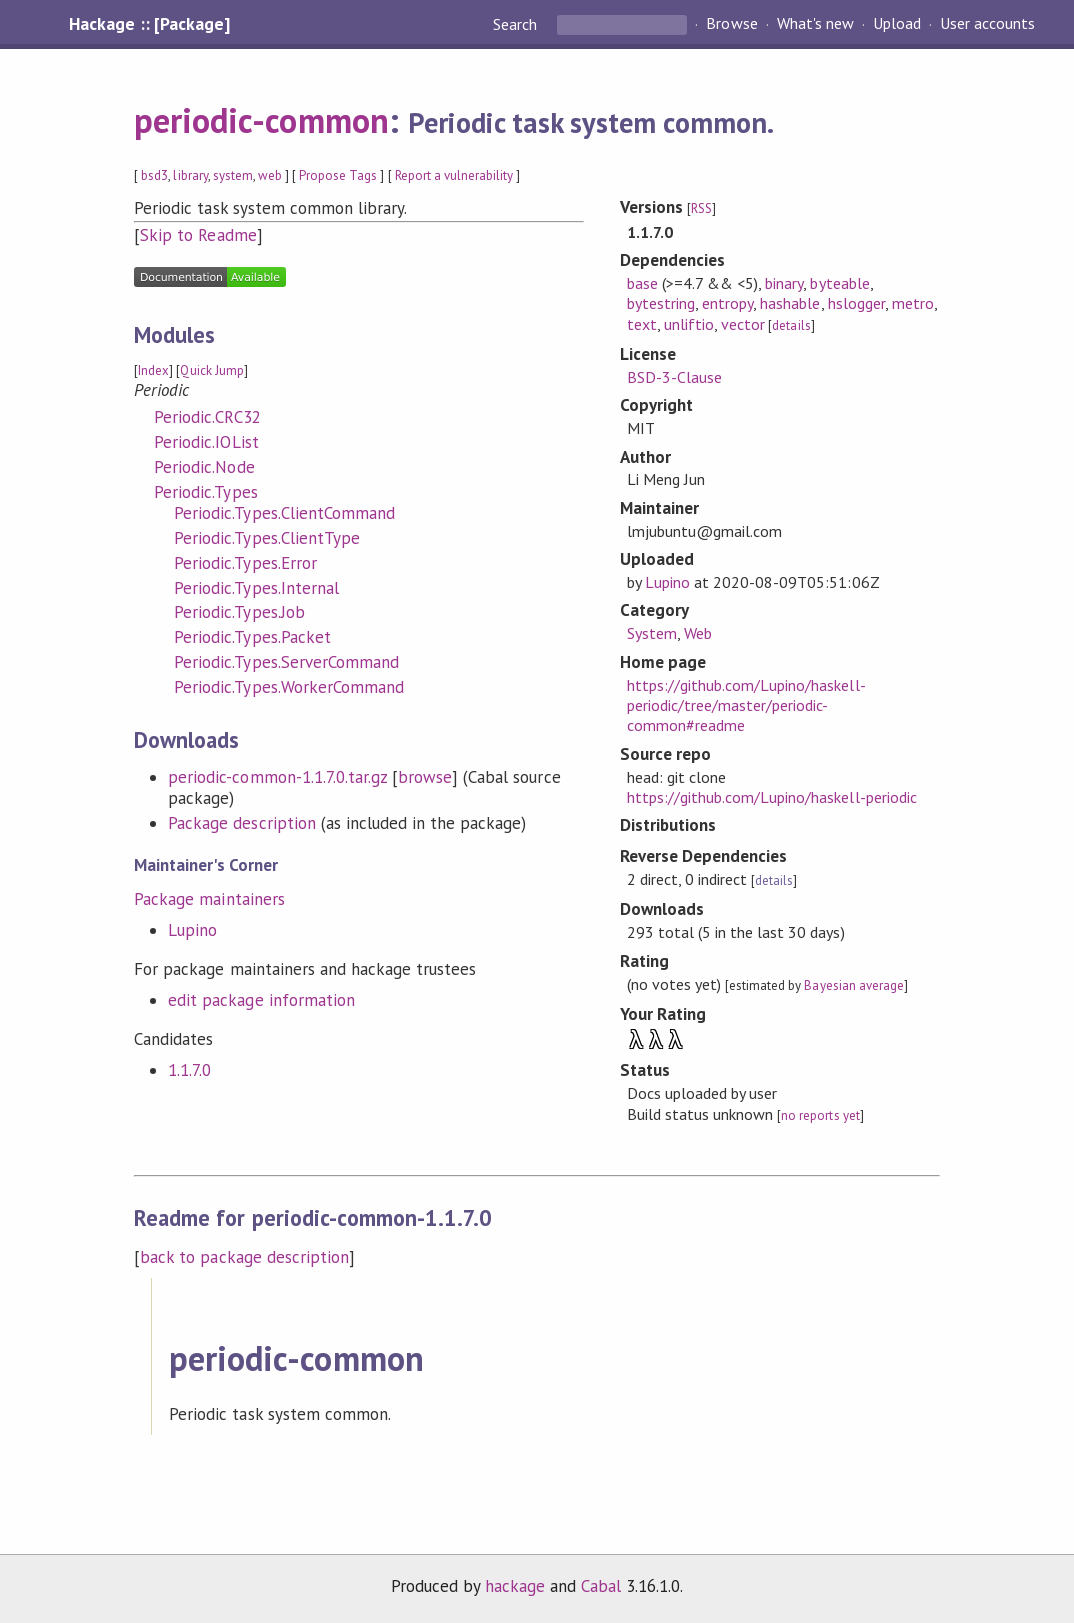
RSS (701, 208)
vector (743, 324)
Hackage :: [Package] (149, 24)
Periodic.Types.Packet (252, 637)
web (270, 175)
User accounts (987, 24)
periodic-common (261, 120)
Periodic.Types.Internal (256, 588)
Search (517, 24)
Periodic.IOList (206, 442)
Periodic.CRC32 (207, 417)
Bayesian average (853, 985)
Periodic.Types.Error (245, 563)
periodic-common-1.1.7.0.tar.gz (277, 777)
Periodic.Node (204, 467)
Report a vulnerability (454, 175)
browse (425, 777)
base (642, 283)
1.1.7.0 (189, 1070)
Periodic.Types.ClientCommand (284, 513)
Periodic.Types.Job (239, 612)
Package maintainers (209, 899)
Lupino (192, 930)
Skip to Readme (198, 235)
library (190, 175)
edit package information (261, 1000)
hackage (515, 1586)
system (233, 175)
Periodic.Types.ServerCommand (286, 662)
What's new (815, 24)
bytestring (661, 303)
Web (698, 633)
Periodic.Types (205, 492)
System (652, 633)
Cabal (601, 1586)
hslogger (856, 303)
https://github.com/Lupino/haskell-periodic (772, 797)
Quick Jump (211, 370)
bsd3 (154, 175)
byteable (839, 283)
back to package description (244, 1257)
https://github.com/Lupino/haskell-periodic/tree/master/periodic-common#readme (746, 705)
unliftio (689, 324)
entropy (727, 303)
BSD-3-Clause (674, 377)
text (642, 324)
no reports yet (820, 1115)
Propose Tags (338, 175)
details (791, 325)
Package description (241, 823)
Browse (731, 24)
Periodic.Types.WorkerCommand (289, 687)
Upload (897, 24)
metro (913, 303)
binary (784, 283)
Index (153, 370)
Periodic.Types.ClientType (267, 538)
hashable (790, 303)
